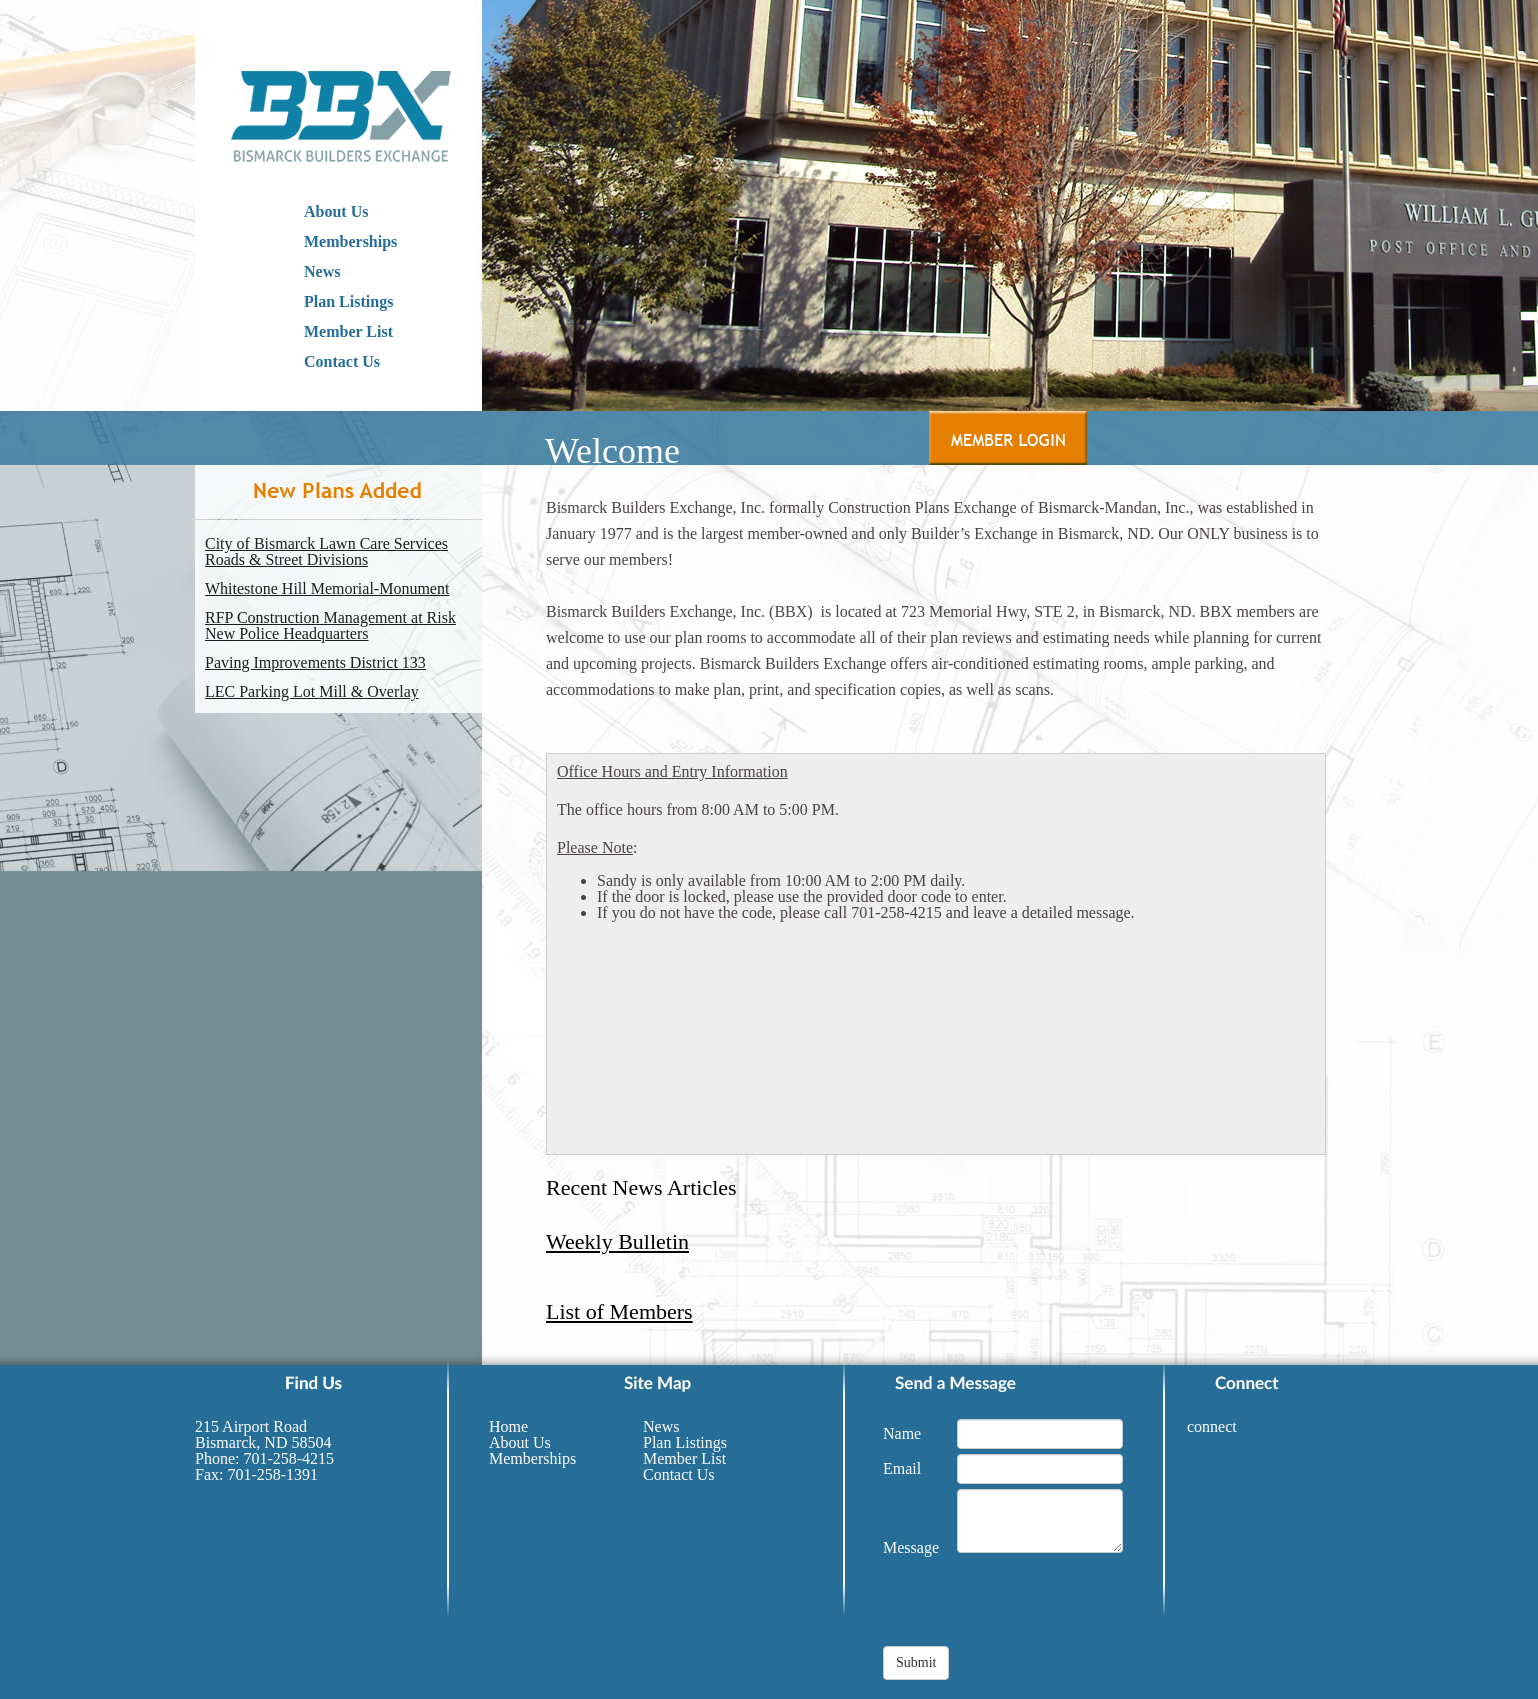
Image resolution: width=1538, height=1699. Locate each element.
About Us (336, 211)
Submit (916, 1662)
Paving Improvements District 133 (315, 663)
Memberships (350, 241)
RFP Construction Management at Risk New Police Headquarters (330, 626)
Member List (348, 331)
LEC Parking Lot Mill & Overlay (312, 692)
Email (902, 1468)
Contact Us (342, 361)
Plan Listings (348, 301)
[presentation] (1035, 1607)
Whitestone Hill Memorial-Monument (327, 589)
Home (508, 1426)
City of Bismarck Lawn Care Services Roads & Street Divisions (326, 552)
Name (902, 1433)
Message (911, 1547)
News (322, 271)
